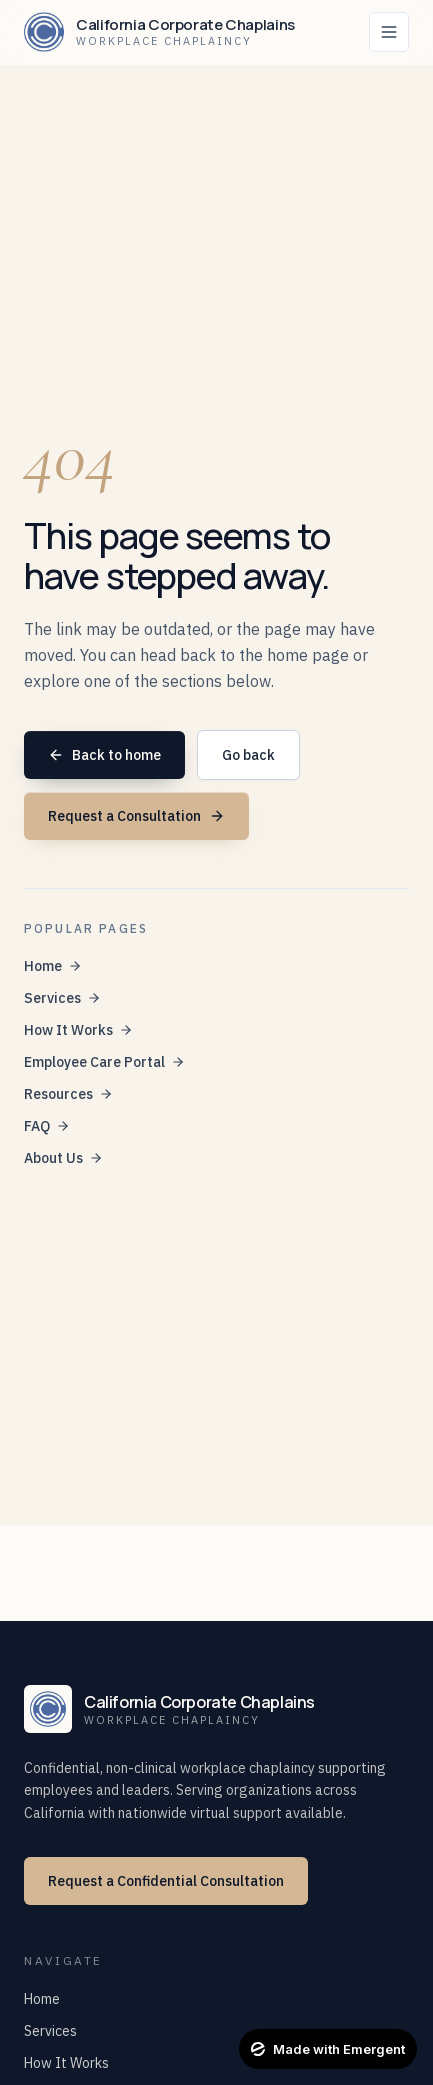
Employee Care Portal (104, 1062)
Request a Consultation (136, 816)
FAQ (47, 1126)
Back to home (104, 755)
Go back (248, 755)
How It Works (78, 1030)
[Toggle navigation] (389, 32)
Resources (68, 1094)
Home (53, 966)
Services (62, 998)
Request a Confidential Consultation (166, 1881)
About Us (63, 1158)
